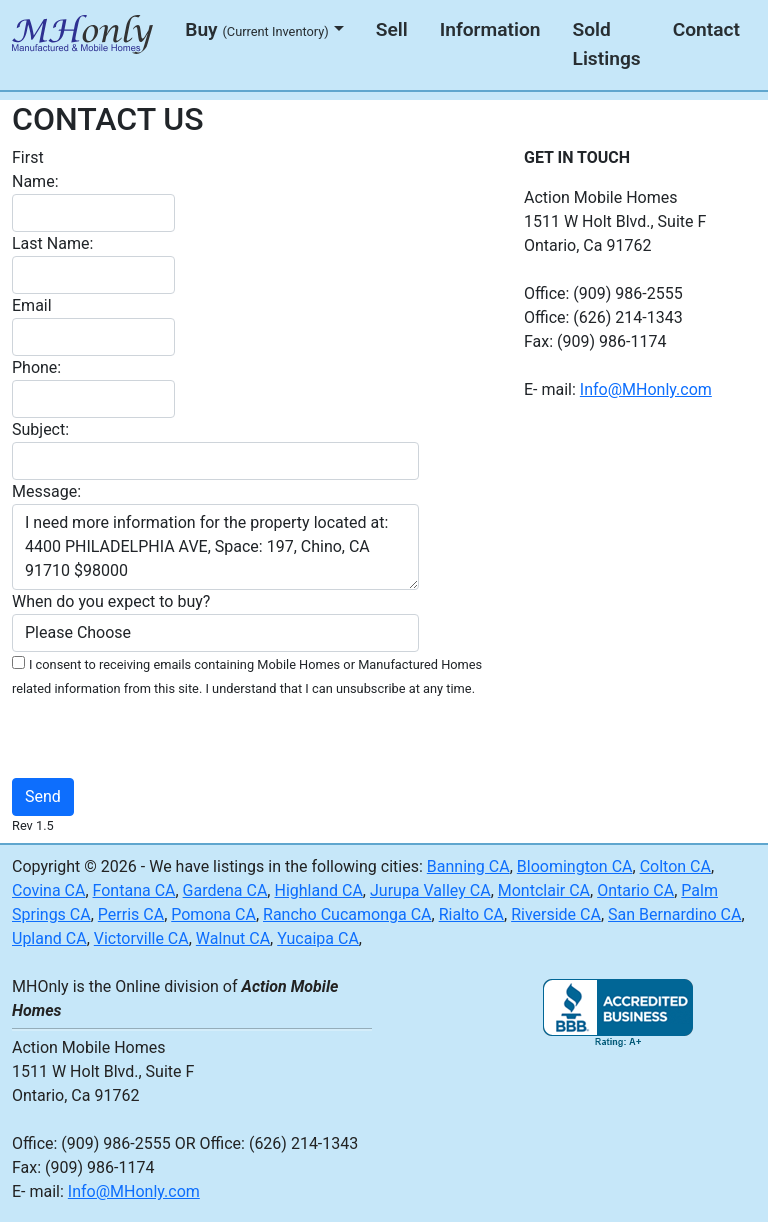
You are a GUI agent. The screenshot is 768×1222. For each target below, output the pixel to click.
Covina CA (48, 890)
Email (32, 305)
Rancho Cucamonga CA (347, 914)
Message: (46, 491)
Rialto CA (471, 914)
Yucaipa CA (318, 938)
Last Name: (52, 243)
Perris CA (131, 914)
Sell (392, 29)
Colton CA (675, 866)
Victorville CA (141, 938)
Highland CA (318, 890)
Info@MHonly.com (646, 389)
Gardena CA (225, 890)
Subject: (40, 429)
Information (490, 29)
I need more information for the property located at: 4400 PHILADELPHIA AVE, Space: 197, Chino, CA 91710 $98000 (215, 547)
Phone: (36, 367)
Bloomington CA (575, 866)
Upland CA (49, 938)
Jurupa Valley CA (430, 890)
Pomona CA (213, 914)
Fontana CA (134, 890)
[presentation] (310, 739)
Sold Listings (607, 44)
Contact (706, 29)
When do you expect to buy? (111, 601)
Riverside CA (556, 914)
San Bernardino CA (674, 914)
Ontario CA (635, 890)
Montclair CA (544, 890)
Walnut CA (233, 938)
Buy (257, 29)
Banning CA (468, 866)
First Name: (35, 169)
